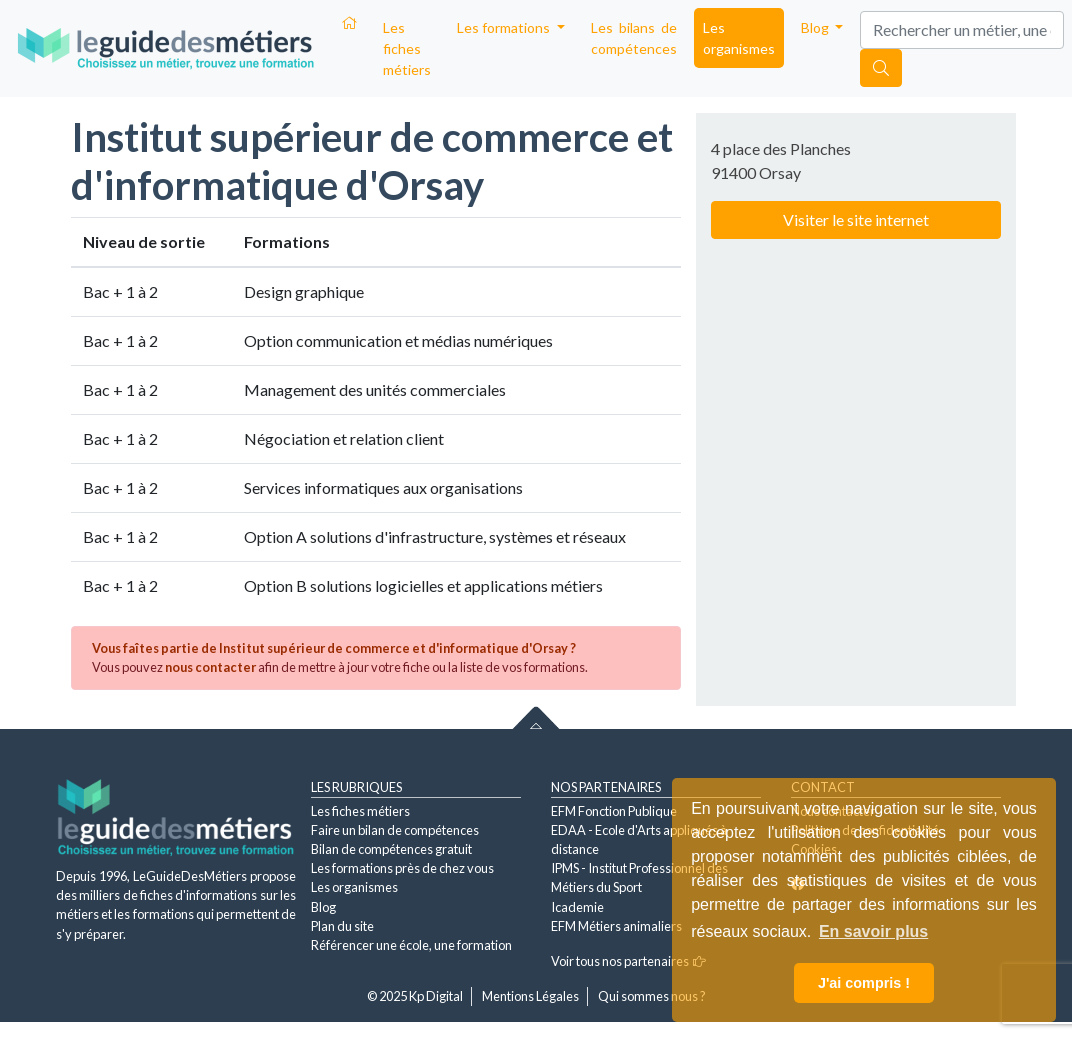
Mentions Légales (530, 996)
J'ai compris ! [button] (864, 983)
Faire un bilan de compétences (395, 830)
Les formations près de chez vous (402, 868)
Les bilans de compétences (634, 38)
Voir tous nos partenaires (628, 961)
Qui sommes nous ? (652, 996)
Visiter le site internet (856, 219)
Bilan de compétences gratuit (391, 849)
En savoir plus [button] (873, 931)
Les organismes (739, 38)
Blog (323, 907)
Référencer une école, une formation (411, 945)
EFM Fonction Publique (614, 811)
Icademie (577, 907)
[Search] (962, 30)
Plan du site (342, 926)
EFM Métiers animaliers (616, 926)
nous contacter (210, 667)
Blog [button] (816, 27)
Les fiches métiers (407, 48)
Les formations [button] (505, 27)
